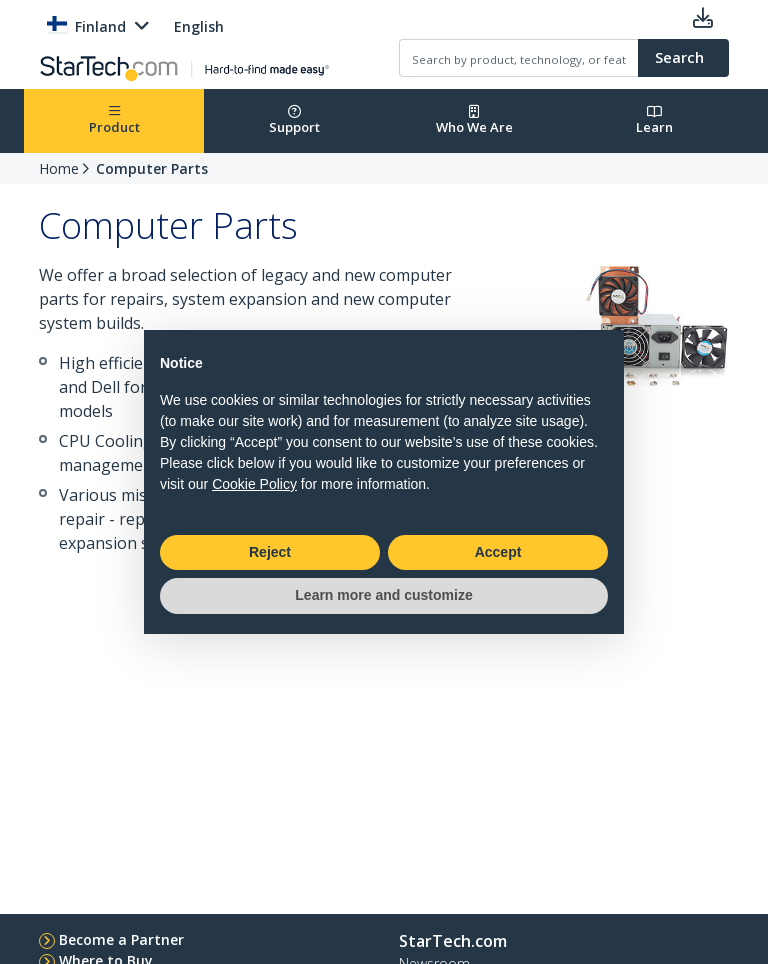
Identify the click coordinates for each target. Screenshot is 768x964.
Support (294, 120)
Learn (654, 120)
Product (114, 120)
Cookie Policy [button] (254, 484)
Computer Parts (152, 168)
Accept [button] (498, 552)
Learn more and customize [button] (383, 595)
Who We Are (474, 120)
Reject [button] (270, 552)
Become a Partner (121, 939)
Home (59, 168)
